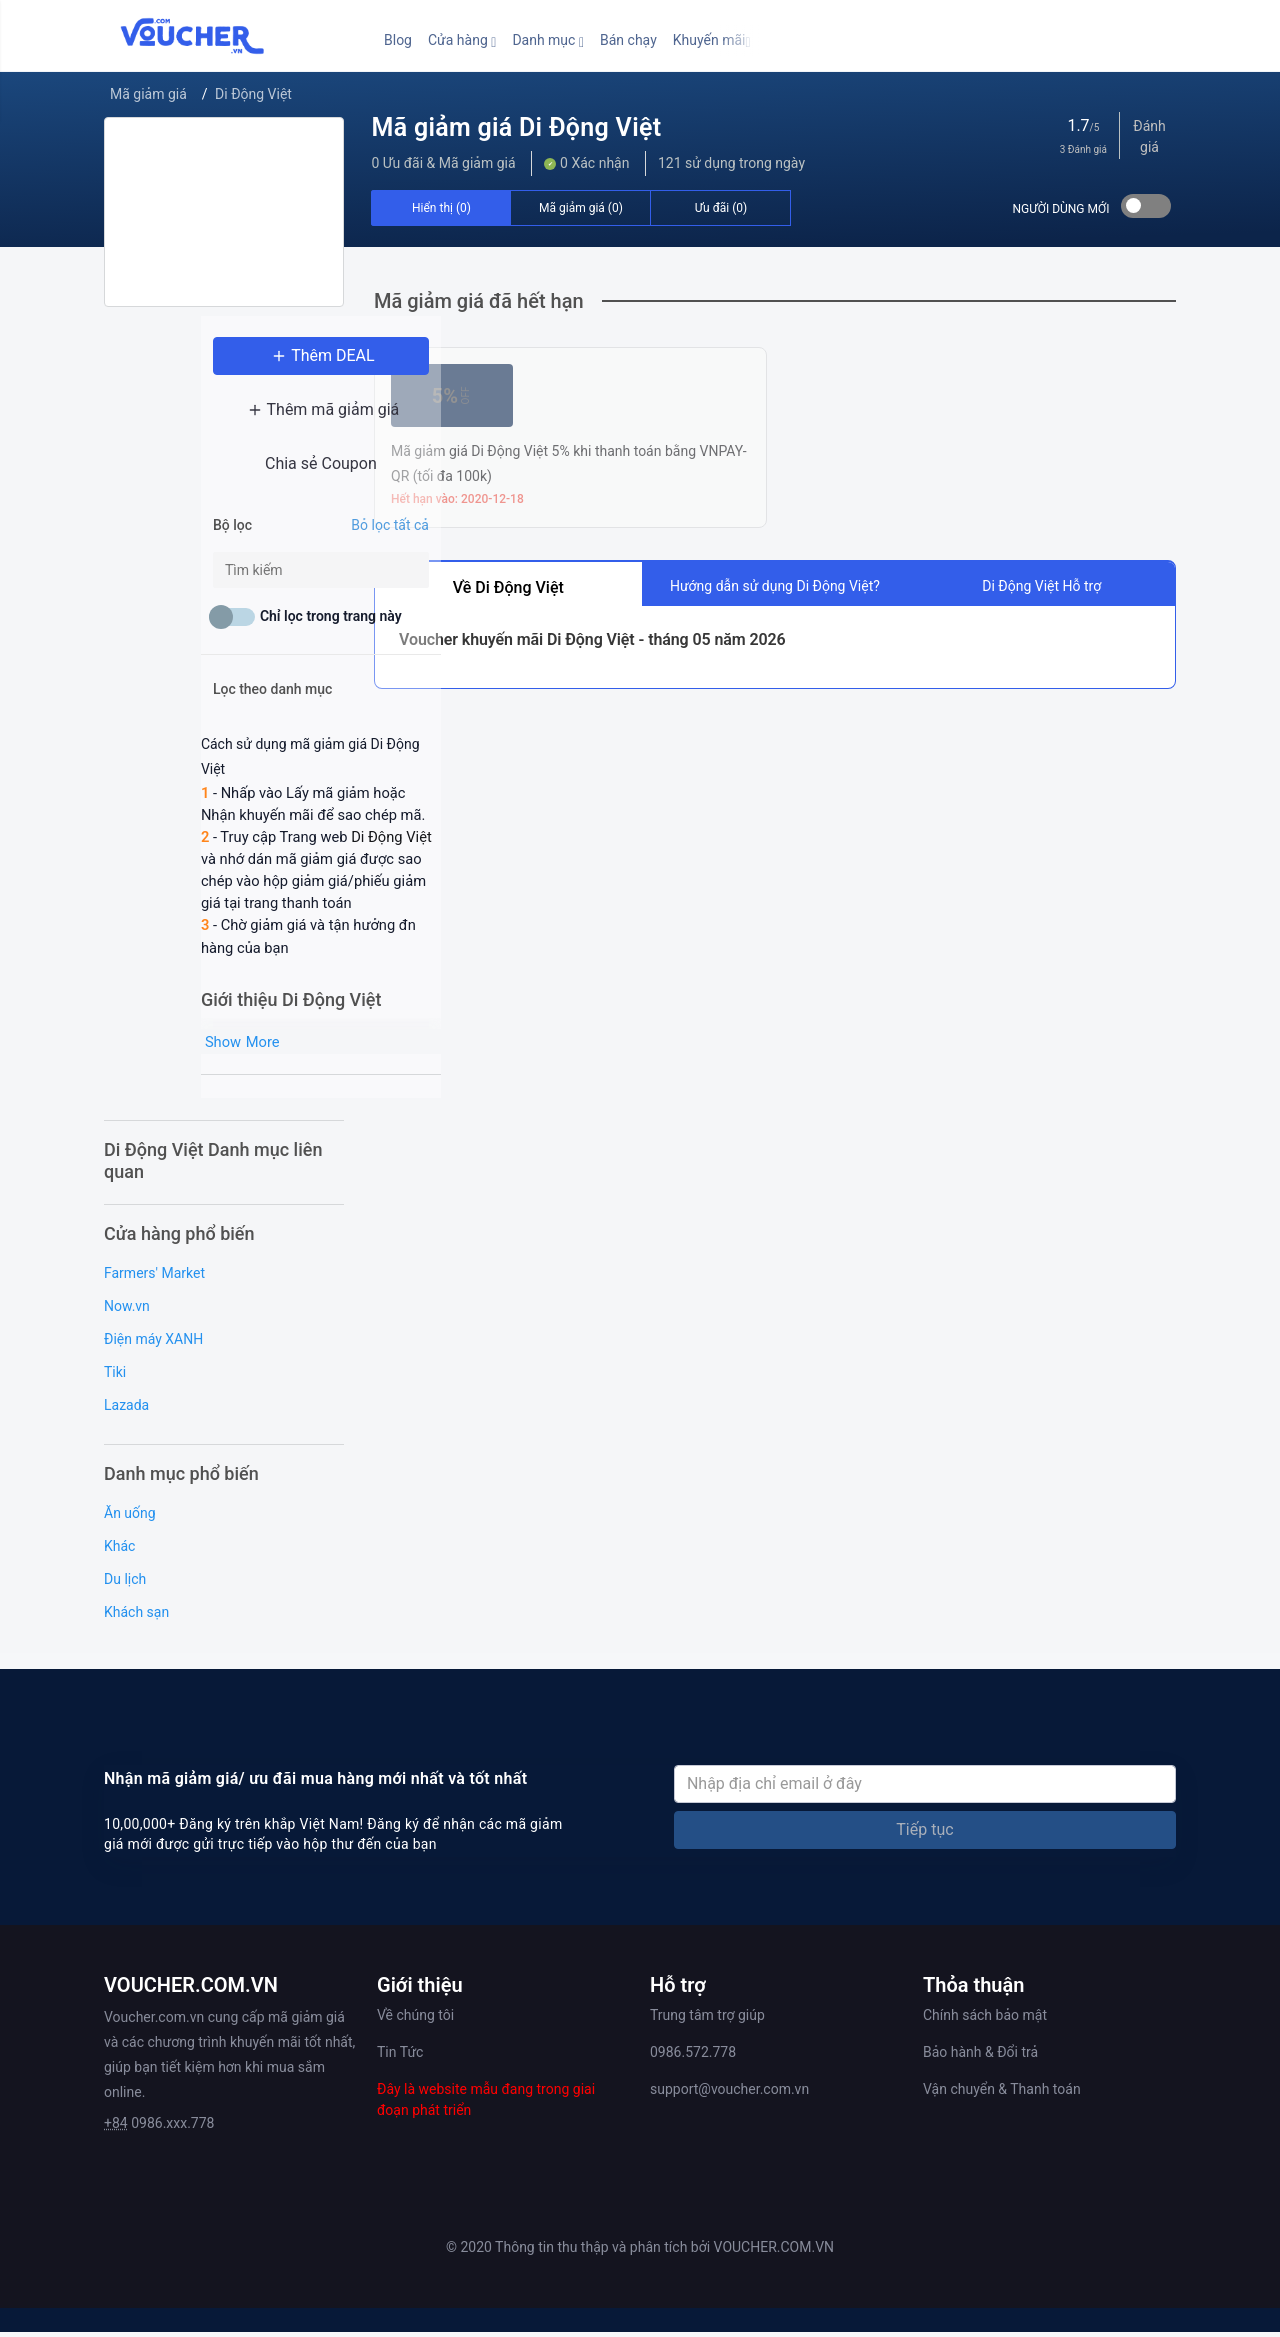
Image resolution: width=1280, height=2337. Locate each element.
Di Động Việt (253, 94)
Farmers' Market (154, 1277)
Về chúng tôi (415, 2019)
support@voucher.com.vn (729, 2093)
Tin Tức (400, 2056)
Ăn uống (130, 1517)
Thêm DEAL (224, 367)
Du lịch (125, 1583)
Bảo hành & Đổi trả (980, 2056)
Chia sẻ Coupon (224, 475)
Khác (119, 1550)
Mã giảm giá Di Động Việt (516, 127)
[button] (462, 40)
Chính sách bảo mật (985, 2019)
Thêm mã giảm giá (224, 421)
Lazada (126, 1409)
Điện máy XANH (153, 1343)
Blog (398, 40)
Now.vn (127, 1310)
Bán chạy (628, 40)
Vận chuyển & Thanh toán (1002, 2093)
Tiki (115, 1376)
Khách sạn (136, 1616)
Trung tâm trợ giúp (707, 2019)
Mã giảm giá (148, 94)
